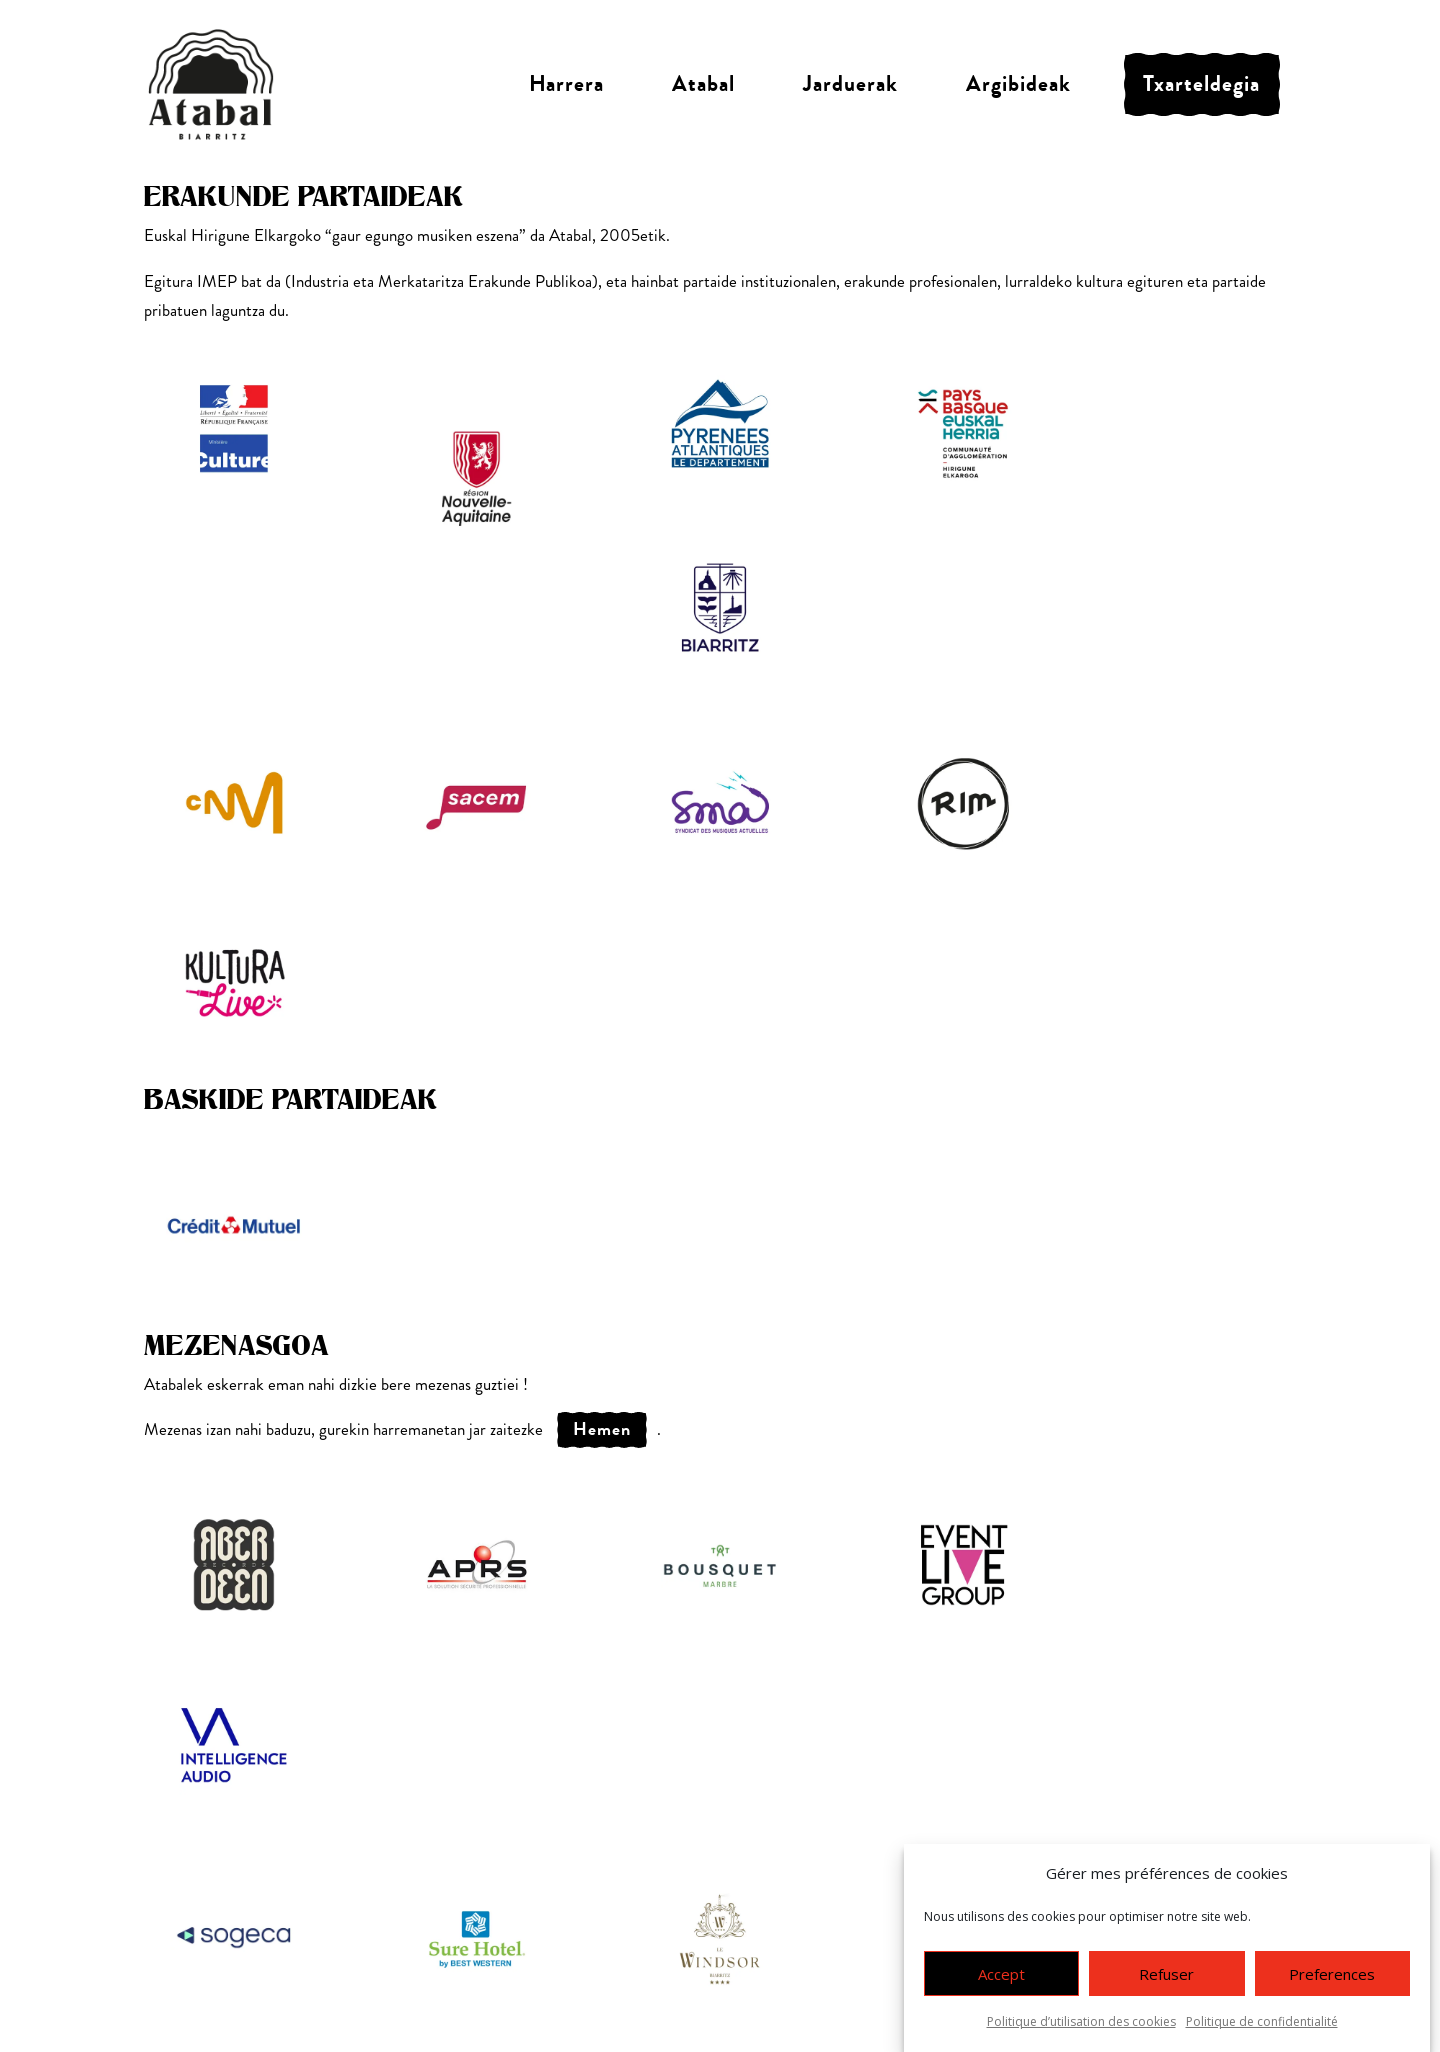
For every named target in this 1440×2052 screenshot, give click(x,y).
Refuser (1166, 1974)
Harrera (566, 84)
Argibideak (1018, 84)
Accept (1001, 1974)
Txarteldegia (1201, 84)
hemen (602, 1429)
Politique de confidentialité (1262, 2021)
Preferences (1332, 1974)
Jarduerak (850, 84)
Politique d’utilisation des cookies (1081, 2021)
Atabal (703, 84)
